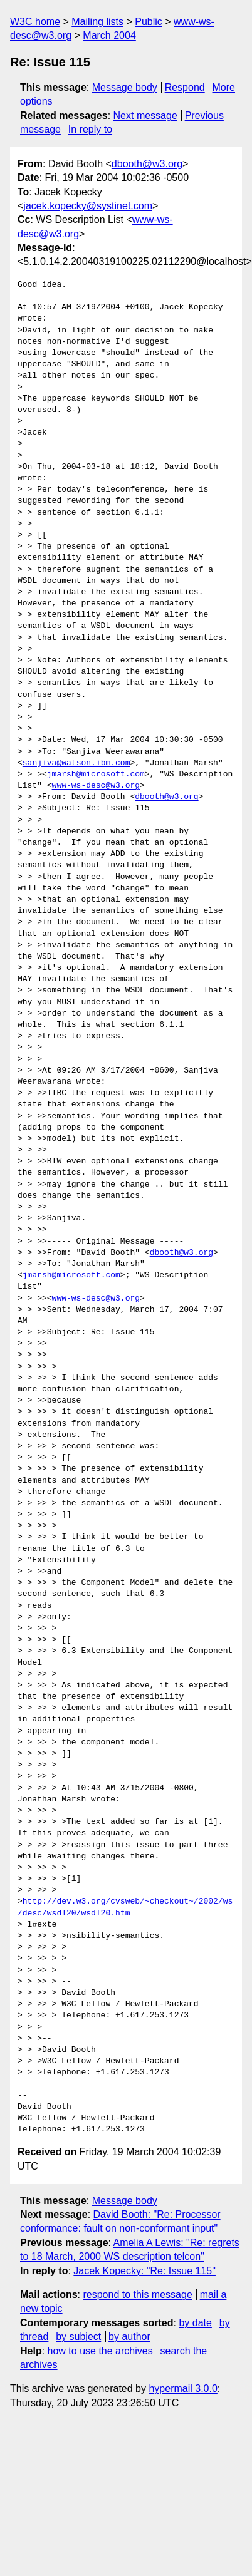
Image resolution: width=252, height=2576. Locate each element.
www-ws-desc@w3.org (96, 785)
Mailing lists (97, 21)
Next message (145, 115)
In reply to (90, 129)
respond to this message (137, 2294)
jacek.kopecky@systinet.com (87, 205)
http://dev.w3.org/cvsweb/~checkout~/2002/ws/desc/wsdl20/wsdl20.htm (125, 1907)
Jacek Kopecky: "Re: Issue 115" (144, 2270)
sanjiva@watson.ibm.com (76, 763)
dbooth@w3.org (147, 163)
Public (148, 21)
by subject (78, 2336)
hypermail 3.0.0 (183, 2388)
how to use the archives (100, 2351)
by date (195, 2322)
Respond (185, 87)
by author (129, 2336)
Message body (124, 87)
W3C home (35, 21)
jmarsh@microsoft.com (96, 774)
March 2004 (109, 35)
